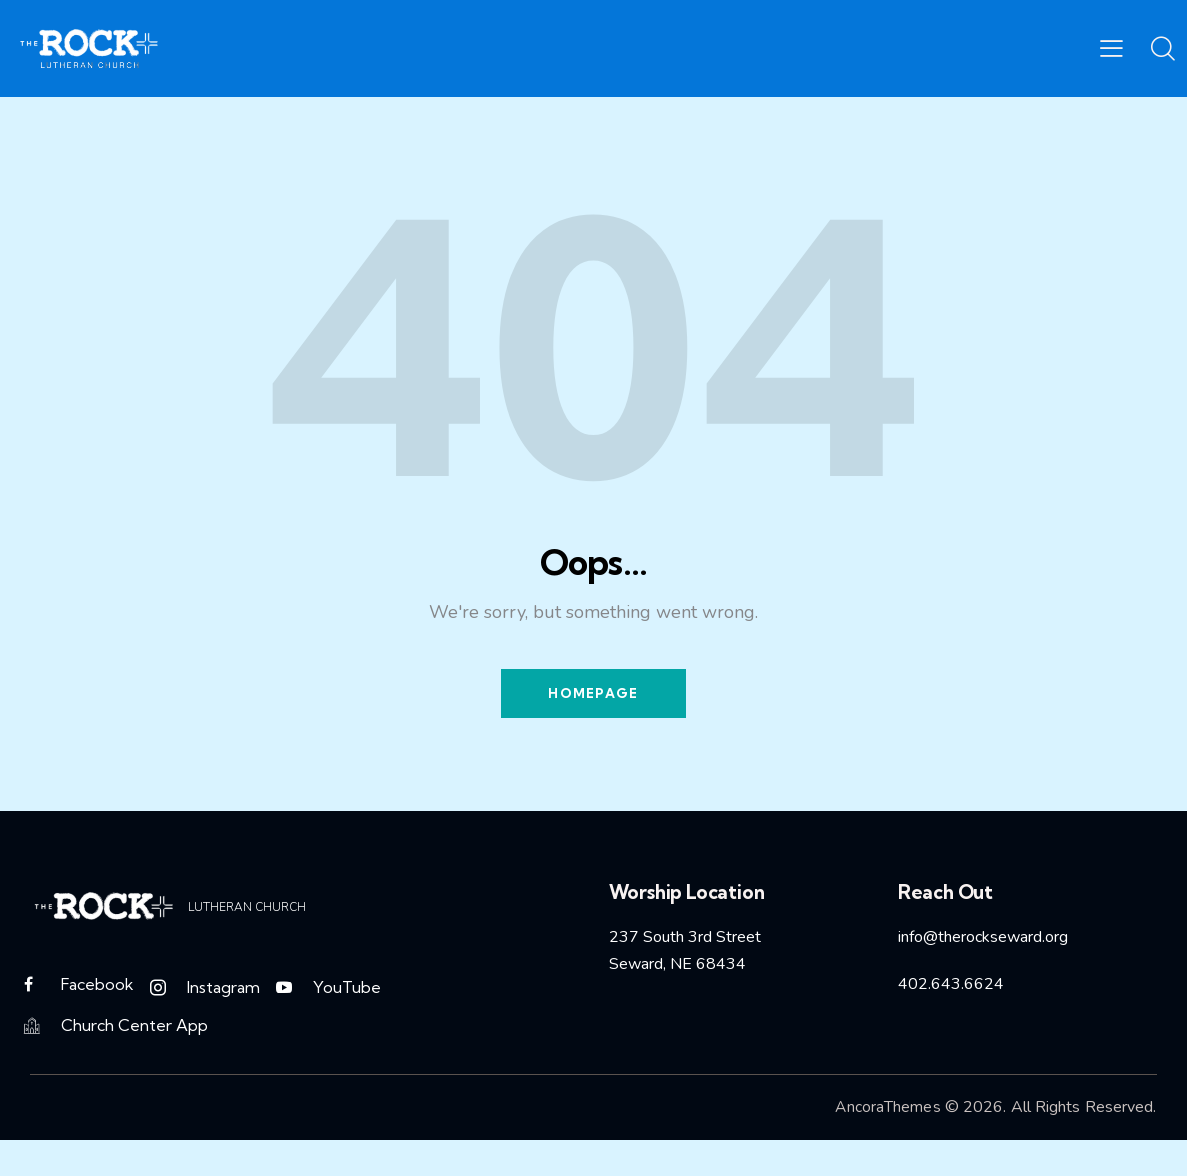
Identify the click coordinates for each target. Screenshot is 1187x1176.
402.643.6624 (951, 986)
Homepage (593, 694)
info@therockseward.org (983, 940)
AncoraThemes (887, 1117)
